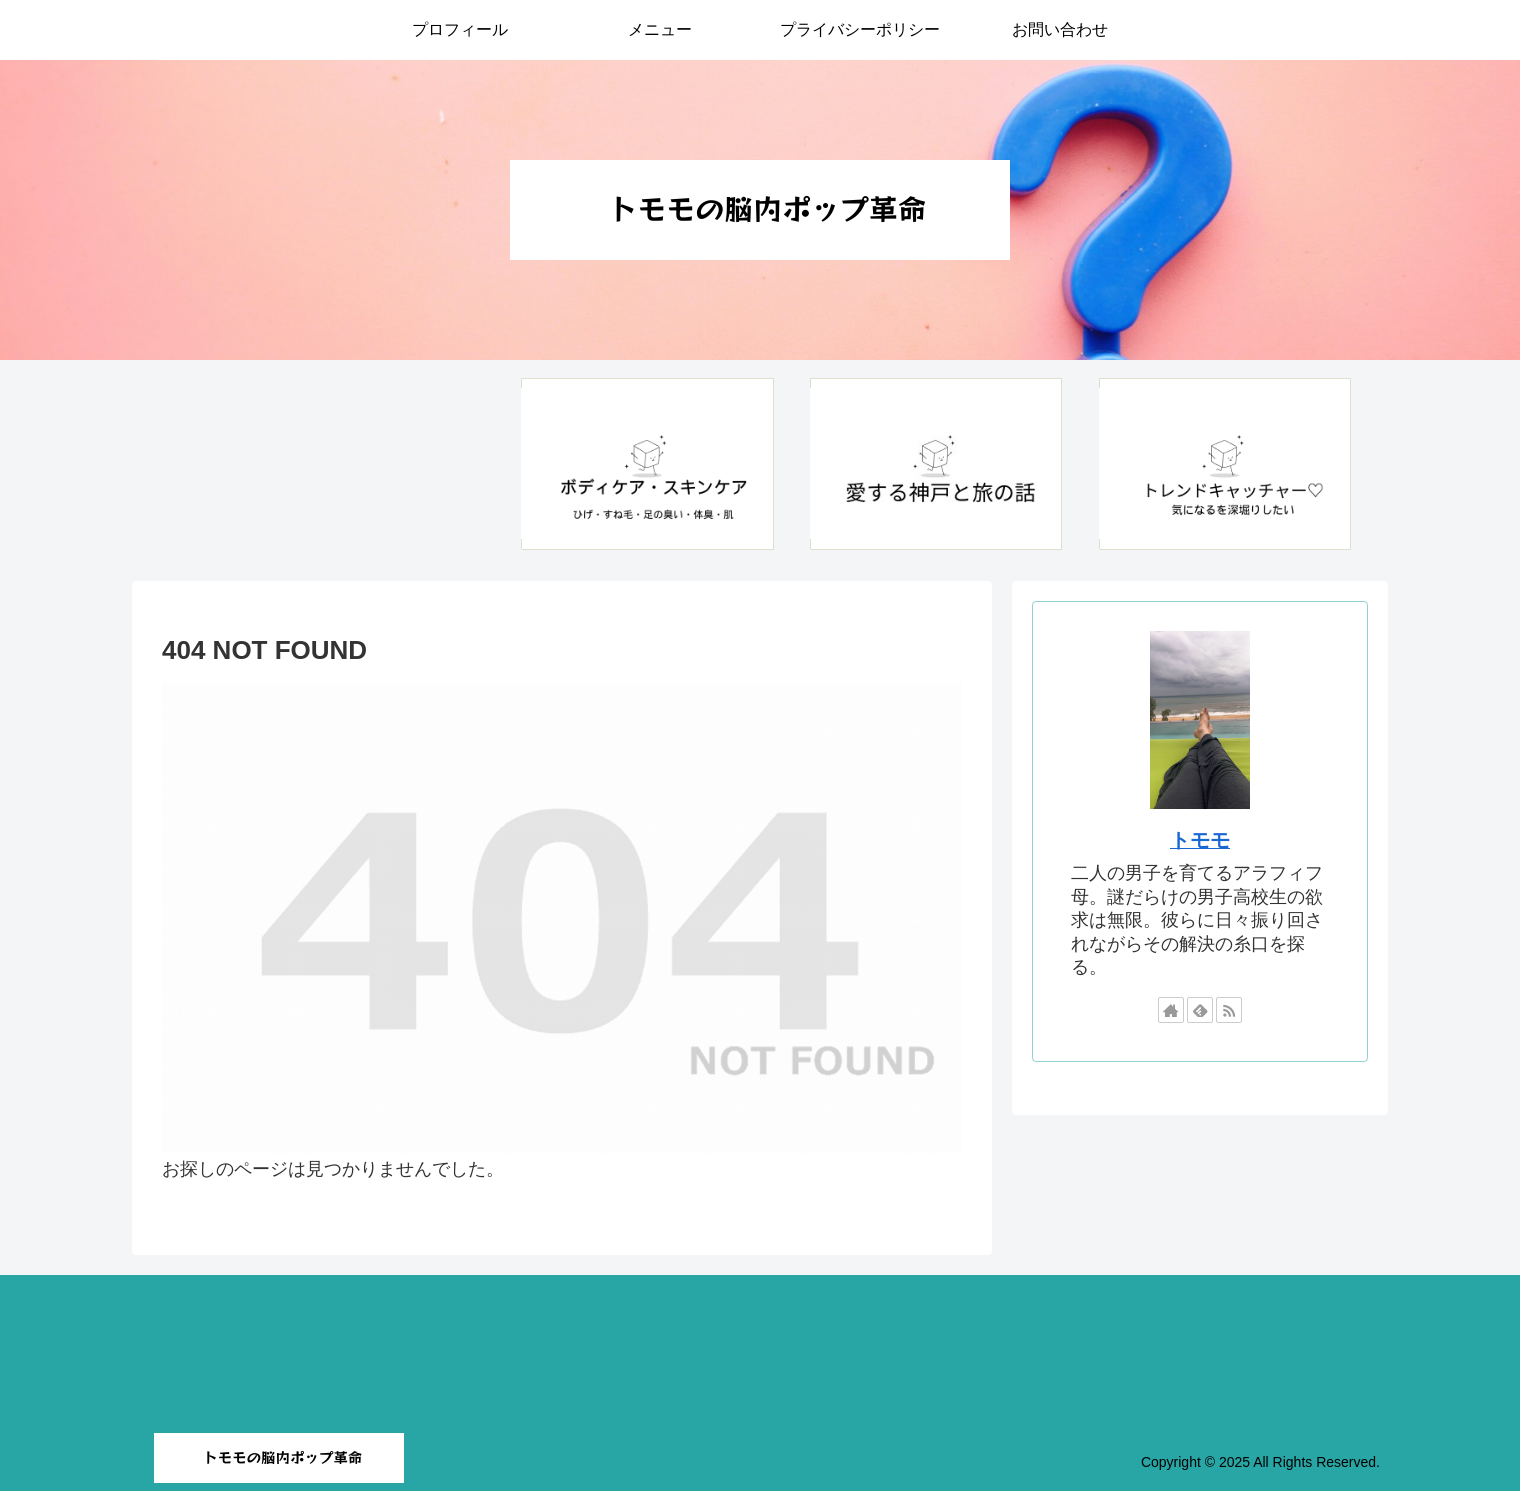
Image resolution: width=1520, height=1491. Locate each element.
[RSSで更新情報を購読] (1229, 1010)
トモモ (1200, 840)
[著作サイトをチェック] (1171, 1010)
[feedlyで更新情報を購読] (1200, 1010)
